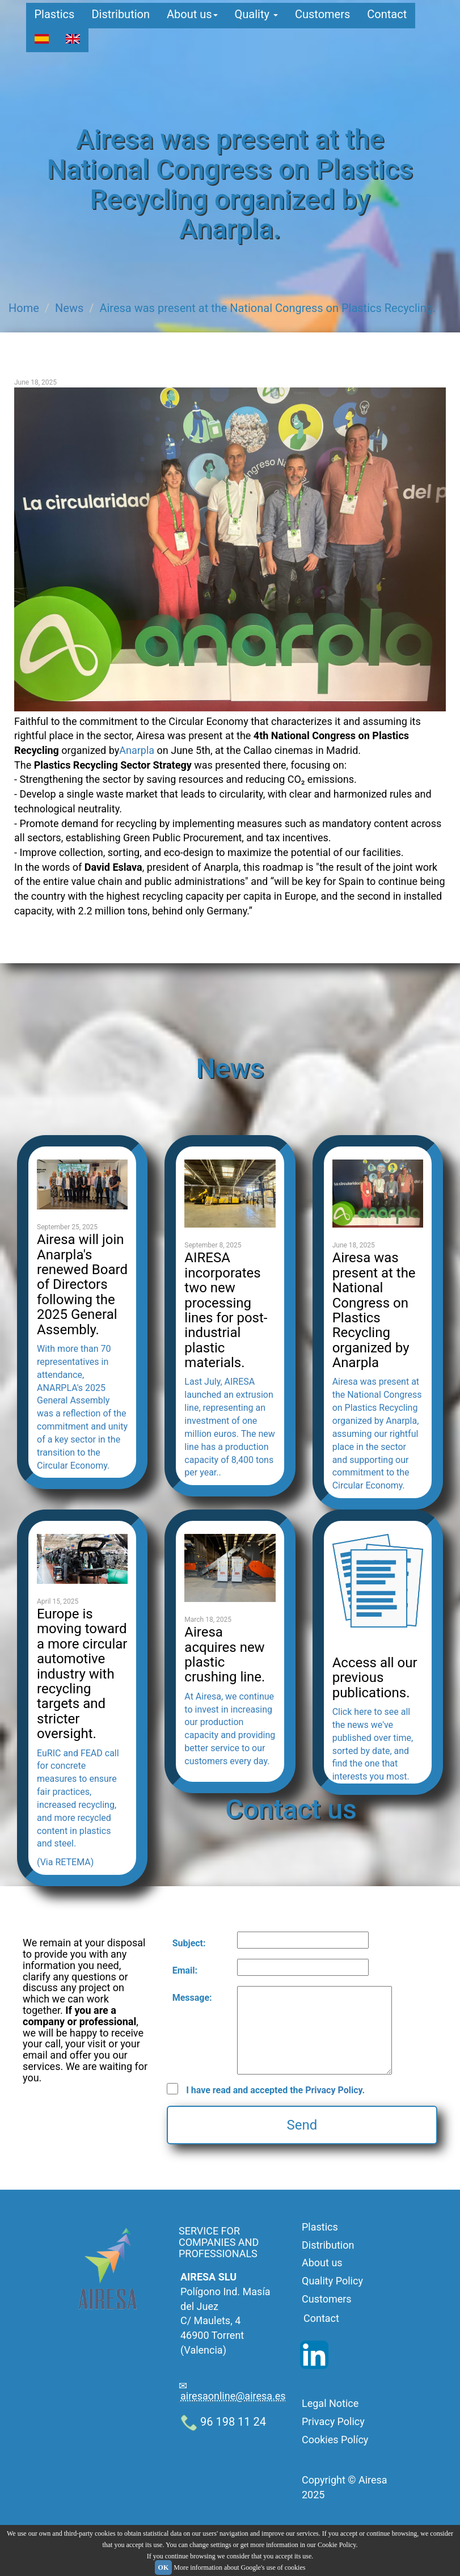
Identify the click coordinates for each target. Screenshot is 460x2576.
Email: (184, 1970)
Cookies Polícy (335, 2440)
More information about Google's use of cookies (239, 2567)
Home (24, 308)
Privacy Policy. (335, 2090)
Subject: (189, 1943)
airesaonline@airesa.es (233, 2396)
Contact (387, 20)
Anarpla (136, 750)
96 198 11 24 (223, 2422)
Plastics (55, 20)
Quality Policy (332, 2281)
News (69, 308)
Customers (322, 20)
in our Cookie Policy (328, 2545)
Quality (256, 20)
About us (192, 20)
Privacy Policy (333, 2421)
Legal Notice (330, 2403)
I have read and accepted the (275, 2090)
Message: (192, 1997)
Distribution (120, 20)
